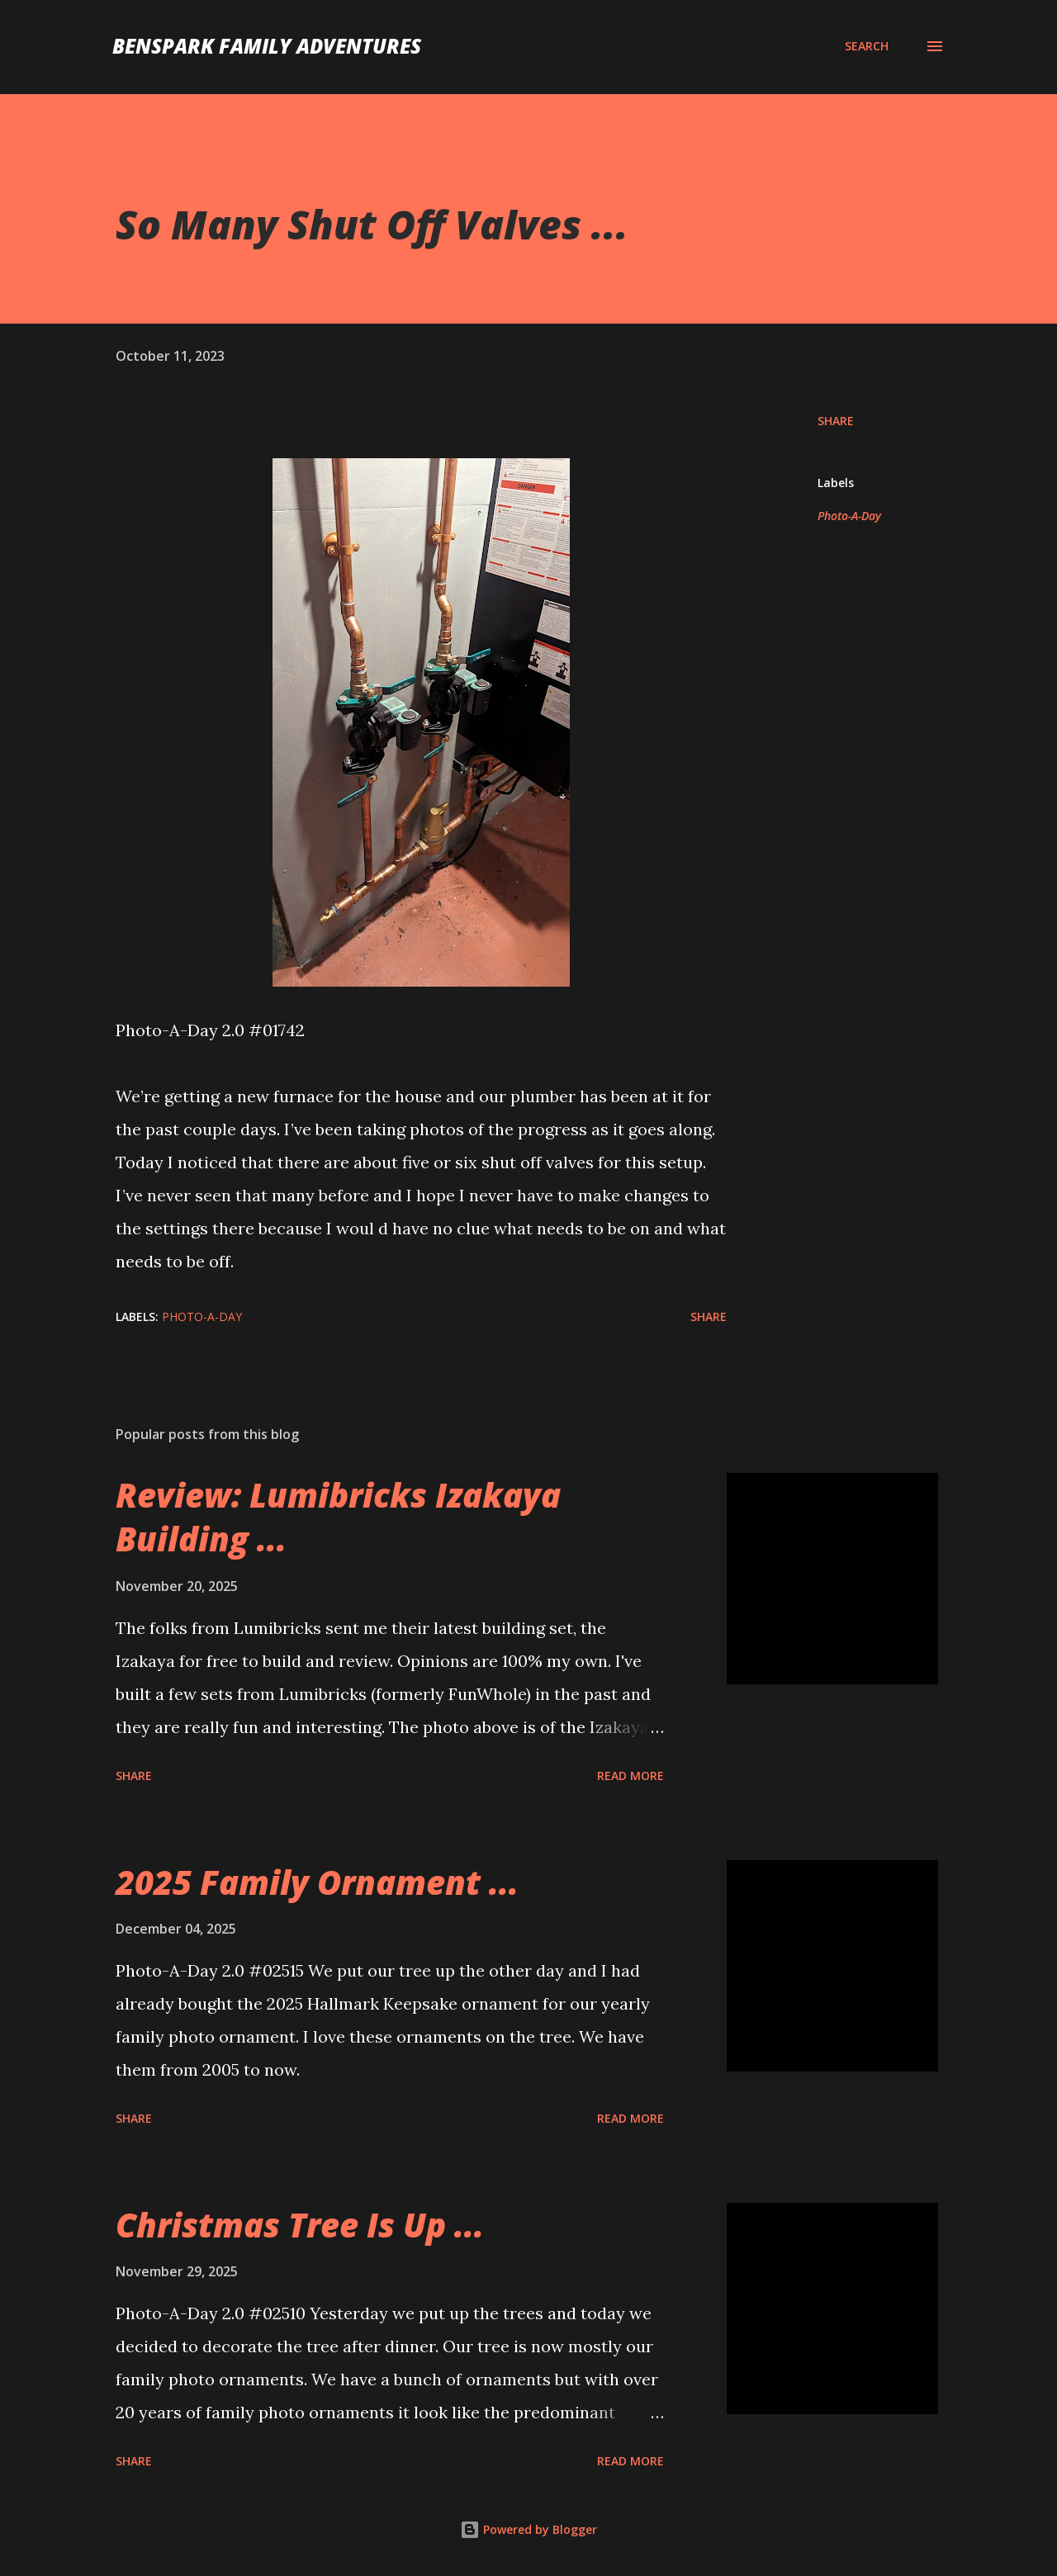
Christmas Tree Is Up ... (300, 2224)
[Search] (867, 46)
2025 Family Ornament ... (317, 1882)
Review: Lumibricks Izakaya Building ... (338, 1516)
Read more (630, 1775)
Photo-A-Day (849, 515)
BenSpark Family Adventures (266, 45)
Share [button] (836, 421)
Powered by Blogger (528, 2529)
